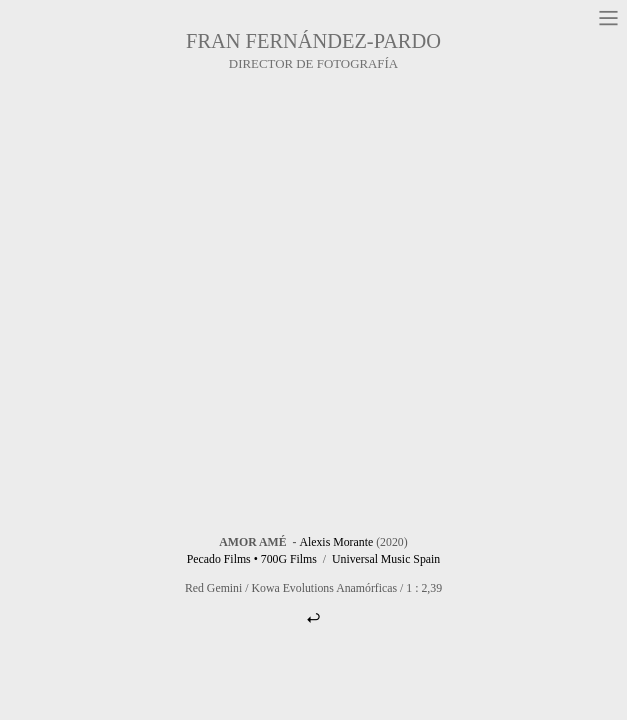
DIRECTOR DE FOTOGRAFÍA (313, 64)
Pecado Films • (222, 559)
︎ (608, 18)
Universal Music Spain (386, 559)
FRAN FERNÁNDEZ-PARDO (313, 41)
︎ (313, 617)
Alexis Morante (336, 542)
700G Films (289, 559)
